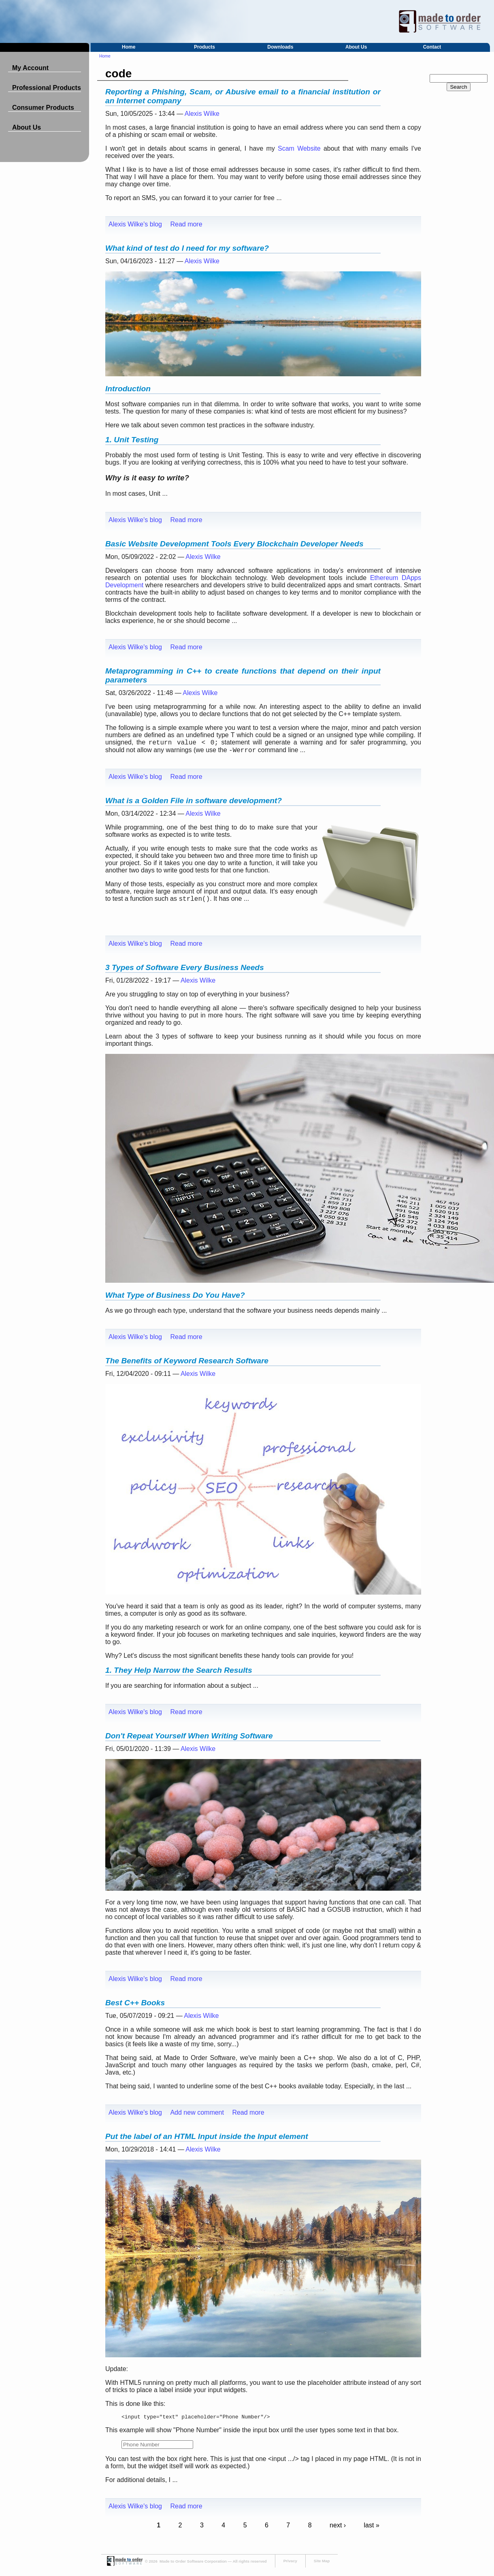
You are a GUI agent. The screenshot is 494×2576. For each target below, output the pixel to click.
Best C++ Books (135, 2002)
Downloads (280, 47)
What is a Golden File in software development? (193, 800)
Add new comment (197, 2112)
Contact (432, 47)
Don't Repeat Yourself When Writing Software (189, 1736)
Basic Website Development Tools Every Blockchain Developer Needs (234, 544)
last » (371, 2526)
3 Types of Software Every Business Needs (184, 967)
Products (204, 47)
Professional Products (46, 87)
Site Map (322, 2562)
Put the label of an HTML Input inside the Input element (206, 2136)
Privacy (290, 2562)
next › (338, 2526)
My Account (30, 67)
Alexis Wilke (202, 113)
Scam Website (299, 148)
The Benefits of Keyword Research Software (186, 1360)
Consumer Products (43, 107)
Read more (186, 224)
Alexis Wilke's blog (135, 224)
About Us (356, 47)
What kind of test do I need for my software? (187, 248)
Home (128, 47)
